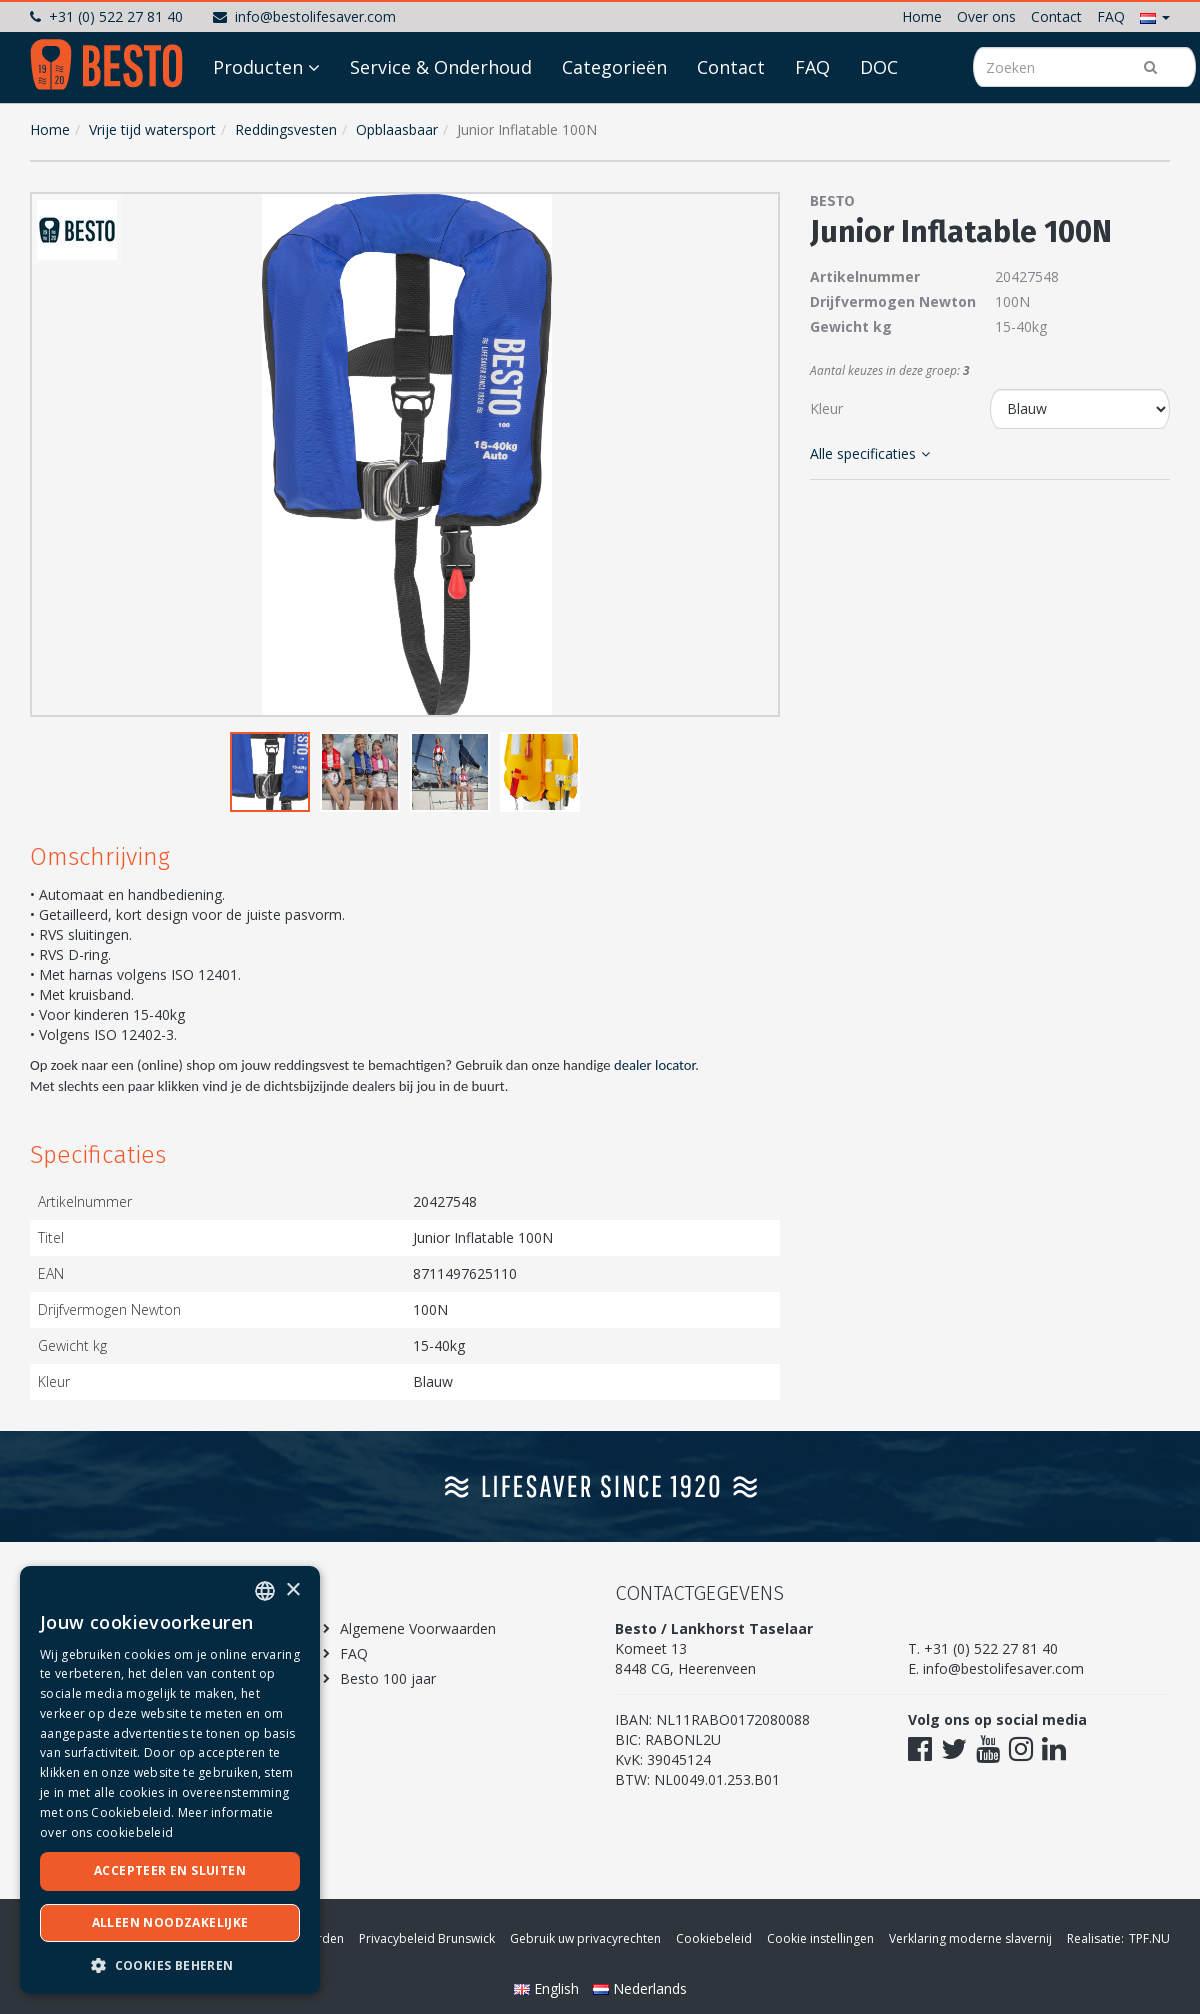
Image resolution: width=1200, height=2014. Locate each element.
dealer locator (654, 1065)
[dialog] (170, 1780)
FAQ (1111, 16)
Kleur (826, 408)
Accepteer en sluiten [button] (170, 1870)
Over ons (986, 16)
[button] (1155, 16)
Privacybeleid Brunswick (427, 1938)
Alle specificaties (870, 453)
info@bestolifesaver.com (304, 16)
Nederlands (640, 1988)
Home (922, 16)
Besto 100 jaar (388, 1678)
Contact (1056, 16)
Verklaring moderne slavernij (970, 1938)
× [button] (292, 1590)
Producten (258, 122)
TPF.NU (1149, 1938)
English (548, 1988)
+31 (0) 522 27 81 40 (106, 16)
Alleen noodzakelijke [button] (170, 1922)
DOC (879, 122)
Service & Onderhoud (441, 122)
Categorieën (614, 122)
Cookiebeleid (714, 1938)
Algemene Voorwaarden (418, 1628)
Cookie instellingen (820, 1938)
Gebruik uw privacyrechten (585, 1938)
